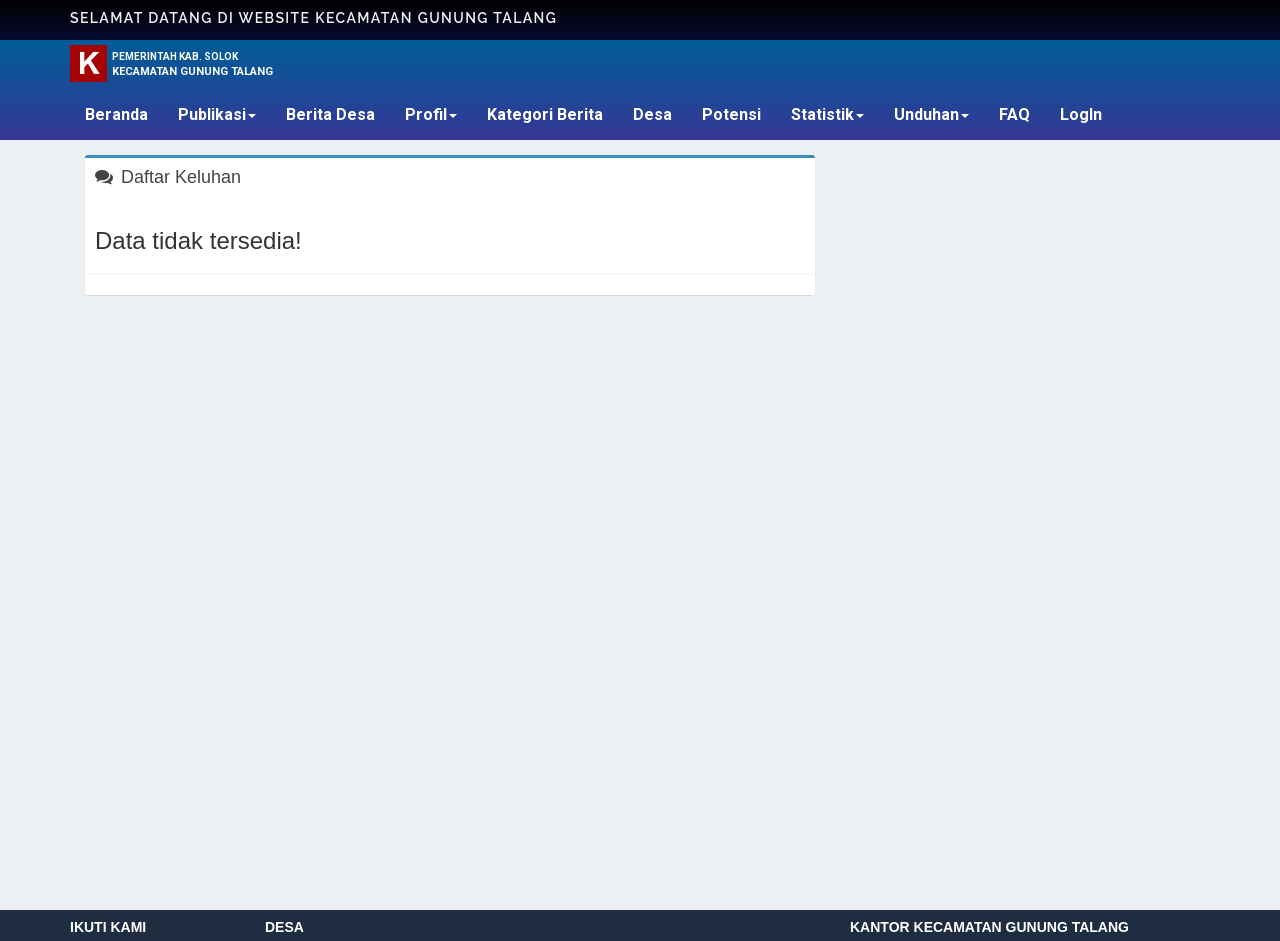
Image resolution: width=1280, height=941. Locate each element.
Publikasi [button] (217, 114)
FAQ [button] (1014, 114)
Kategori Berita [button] (545, 114)
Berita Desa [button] (330, 114)
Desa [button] (652, 114)
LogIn (1081, 114)
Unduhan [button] (931, 114)
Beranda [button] (116, 114)
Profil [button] (431, 114)
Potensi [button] (731, 114)
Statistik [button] (827, 114)
